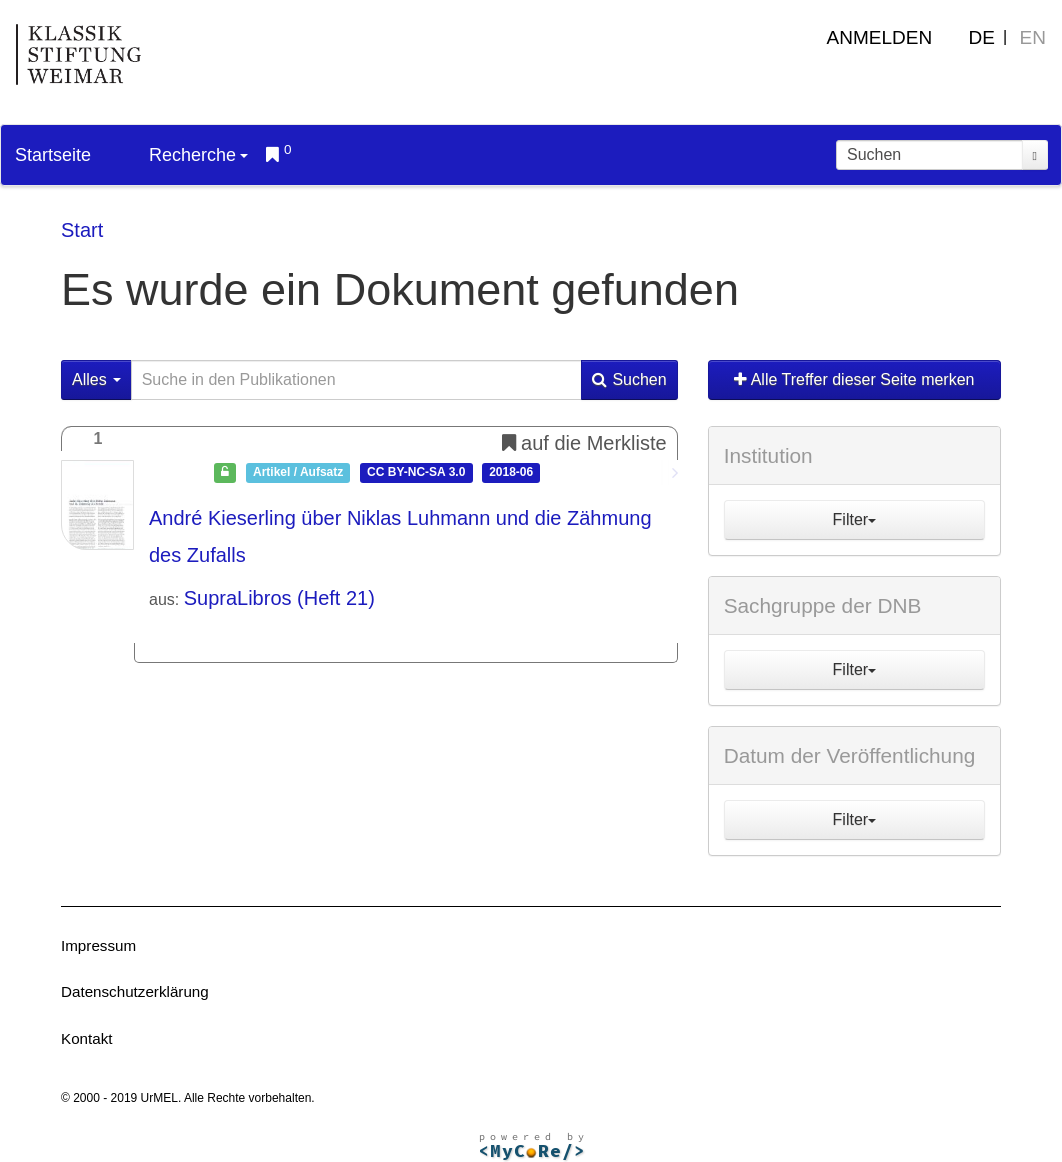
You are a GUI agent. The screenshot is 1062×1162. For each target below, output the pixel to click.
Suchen (629, 379)
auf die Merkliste (584, 443)
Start (82, 230)
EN (1033, 37)
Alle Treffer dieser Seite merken (854, 379)
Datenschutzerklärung (135, 991)
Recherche (198, 155)
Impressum (98, 945)
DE (982, 37)
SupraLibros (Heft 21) (279, 598)
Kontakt (87, 1038)
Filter (855, 519)
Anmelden (880, 37)
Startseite (53, 155)
